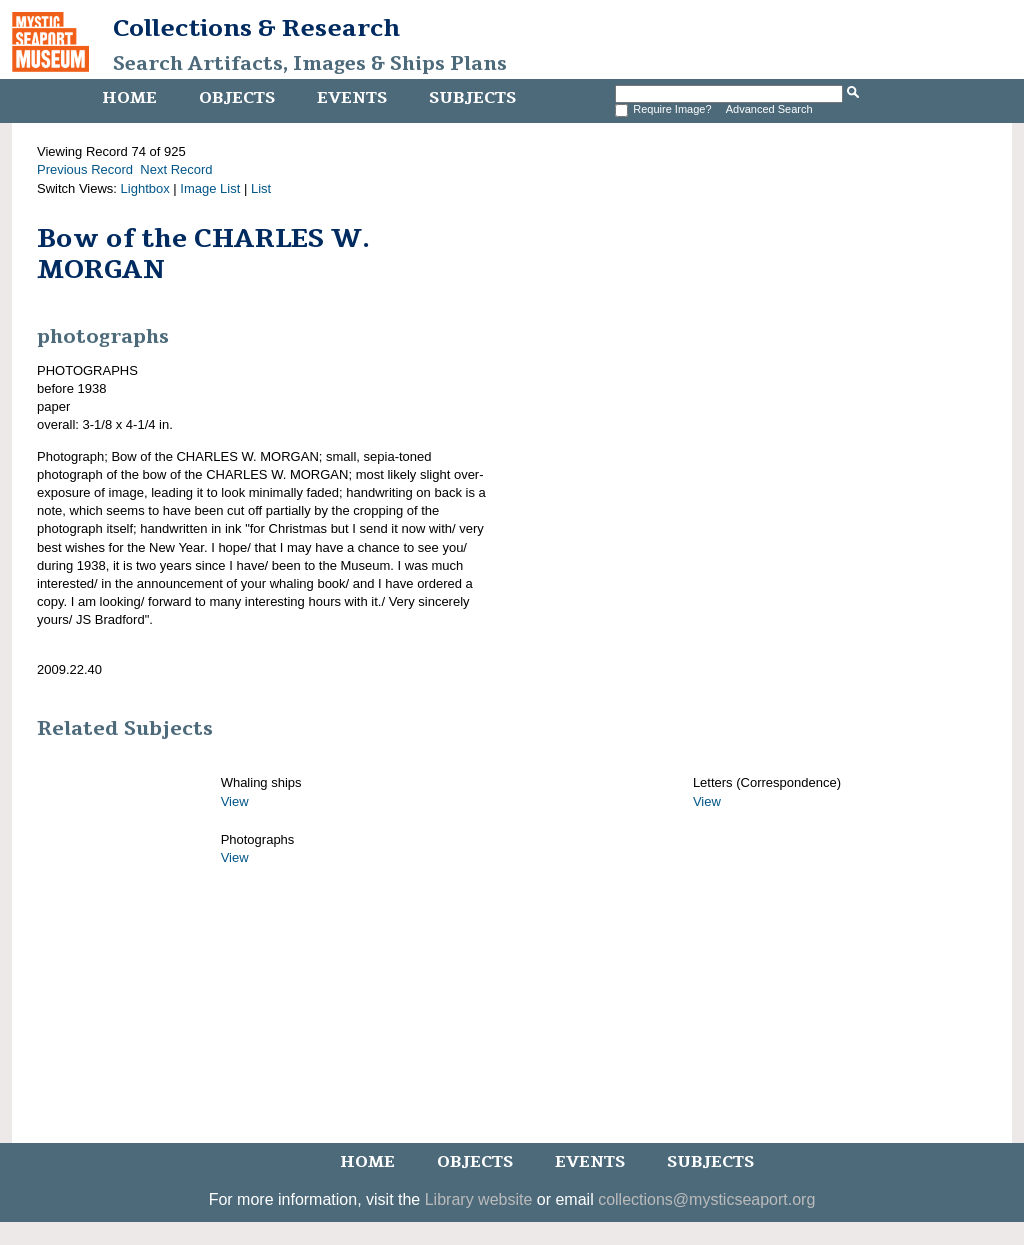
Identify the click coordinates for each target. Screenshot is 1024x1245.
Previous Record (85, 169)
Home (129, 98)
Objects (237, 98)
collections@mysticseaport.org (706, 1199)
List (261, 188)
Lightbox (145, 188)
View (235, 801)
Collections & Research (256, 28)
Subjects (472, 98)
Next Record (176, 169)
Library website (479, 1199)
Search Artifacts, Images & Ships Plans (310, 64)
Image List (210, 188)
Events (352, 98)
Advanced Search (769, 109)
